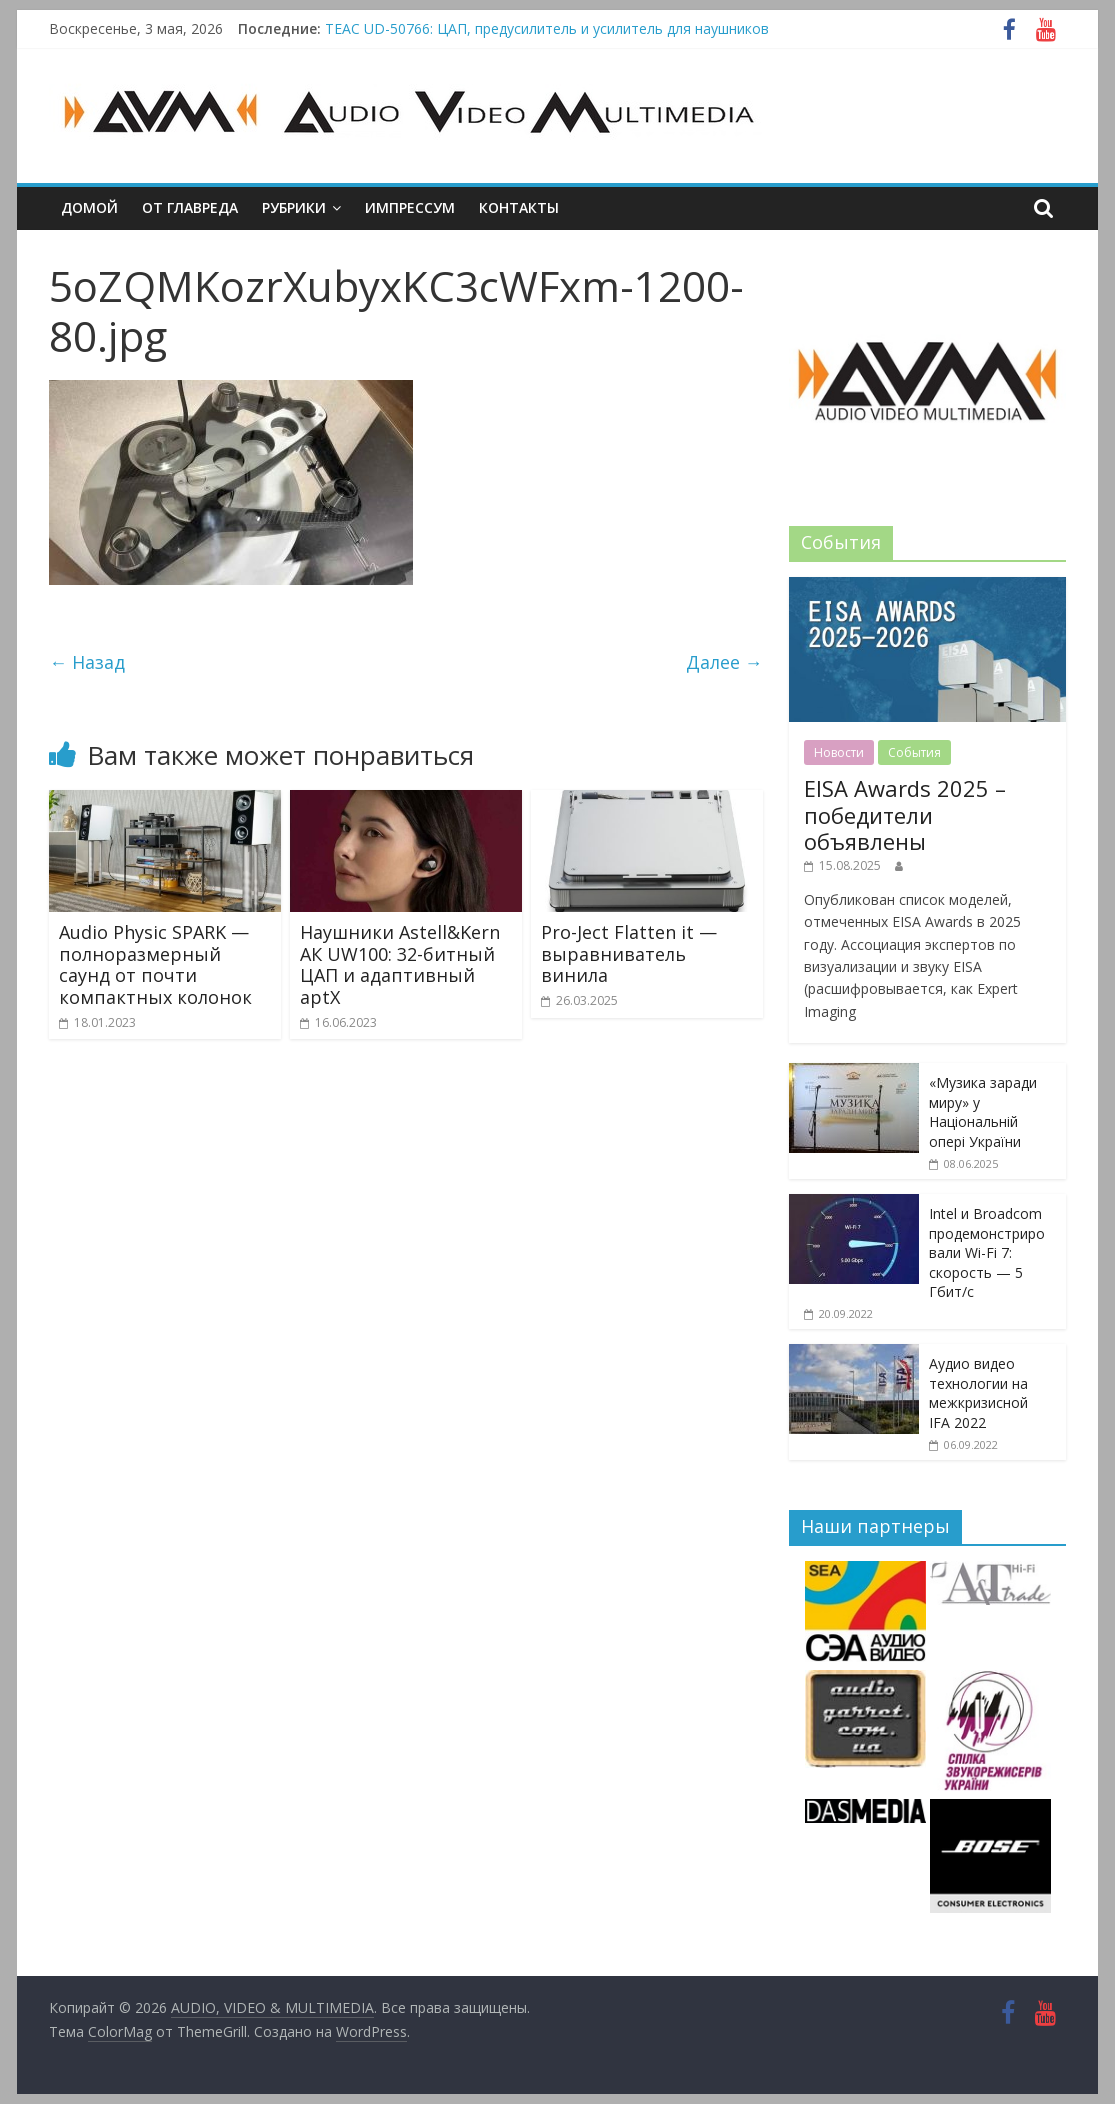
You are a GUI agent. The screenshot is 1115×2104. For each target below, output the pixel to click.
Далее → (724, 662)
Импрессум (410, 207)
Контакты (519, 207)
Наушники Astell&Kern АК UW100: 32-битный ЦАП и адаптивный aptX (400, 964)
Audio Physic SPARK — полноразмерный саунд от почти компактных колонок (155, 964)
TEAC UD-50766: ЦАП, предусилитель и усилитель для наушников (547, 28)
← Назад (87, 662)
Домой (89, 207)
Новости (839, 752)
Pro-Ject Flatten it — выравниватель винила (629, 953)
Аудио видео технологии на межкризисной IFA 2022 (978, 1393)
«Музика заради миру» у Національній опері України (983, 1112)
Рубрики (294, 207)
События (914, 752)
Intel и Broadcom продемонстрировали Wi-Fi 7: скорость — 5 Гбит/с (987, 1252)
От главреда (190, 207)
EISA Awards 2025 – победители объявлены (905, 814)
